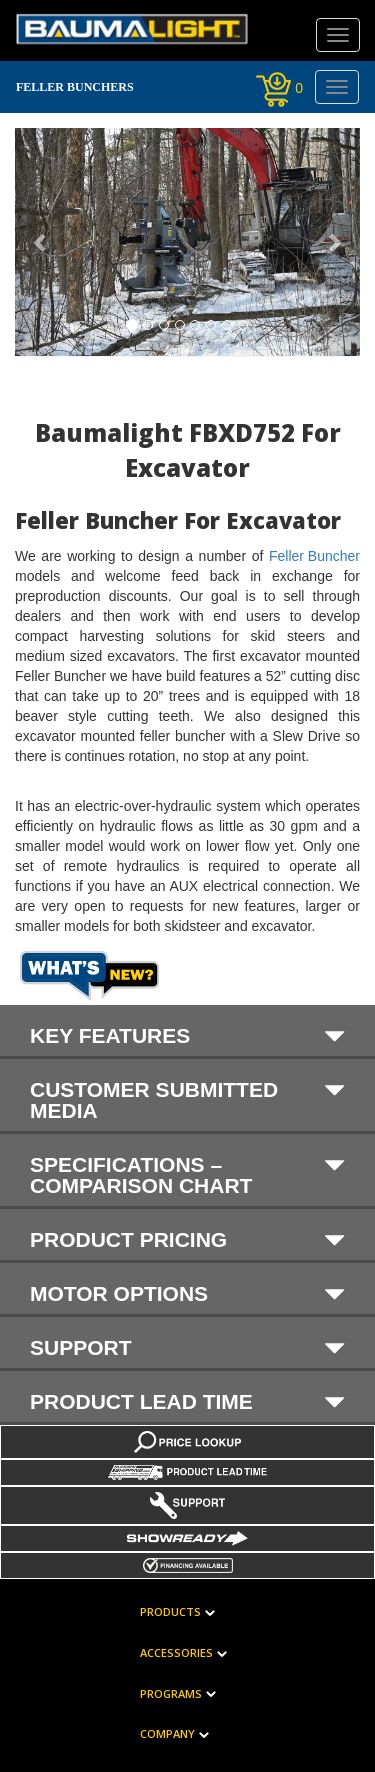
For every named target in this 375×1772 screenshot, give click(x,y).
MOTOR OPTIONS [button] (187, 1293)
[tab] (187, 1032)
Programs (171, 1694)
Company (167, 1734)
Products (170, 1612)
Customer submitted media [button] (187, 1099)
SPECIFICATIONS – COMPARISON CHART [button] (187, 1174)
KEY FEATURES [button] (187, 1035)
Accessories (176, 1653)
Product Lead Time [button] (187, 1401)
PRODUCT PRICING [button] (187, 1239)
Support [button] (187, 1347)
